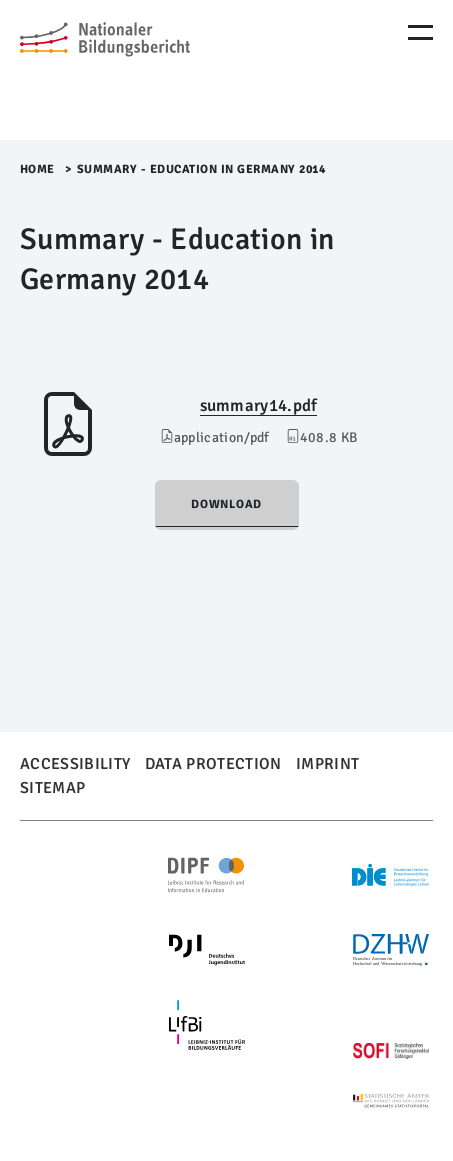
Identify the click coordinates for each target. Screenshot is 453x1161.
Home (37, 169)
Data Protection (213, 764)
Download (226, 504)
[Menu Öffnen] (420, 32)
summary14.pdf (259, 405)
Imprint (327, 764)
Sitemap (52, 788)
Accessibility (75, 764)
